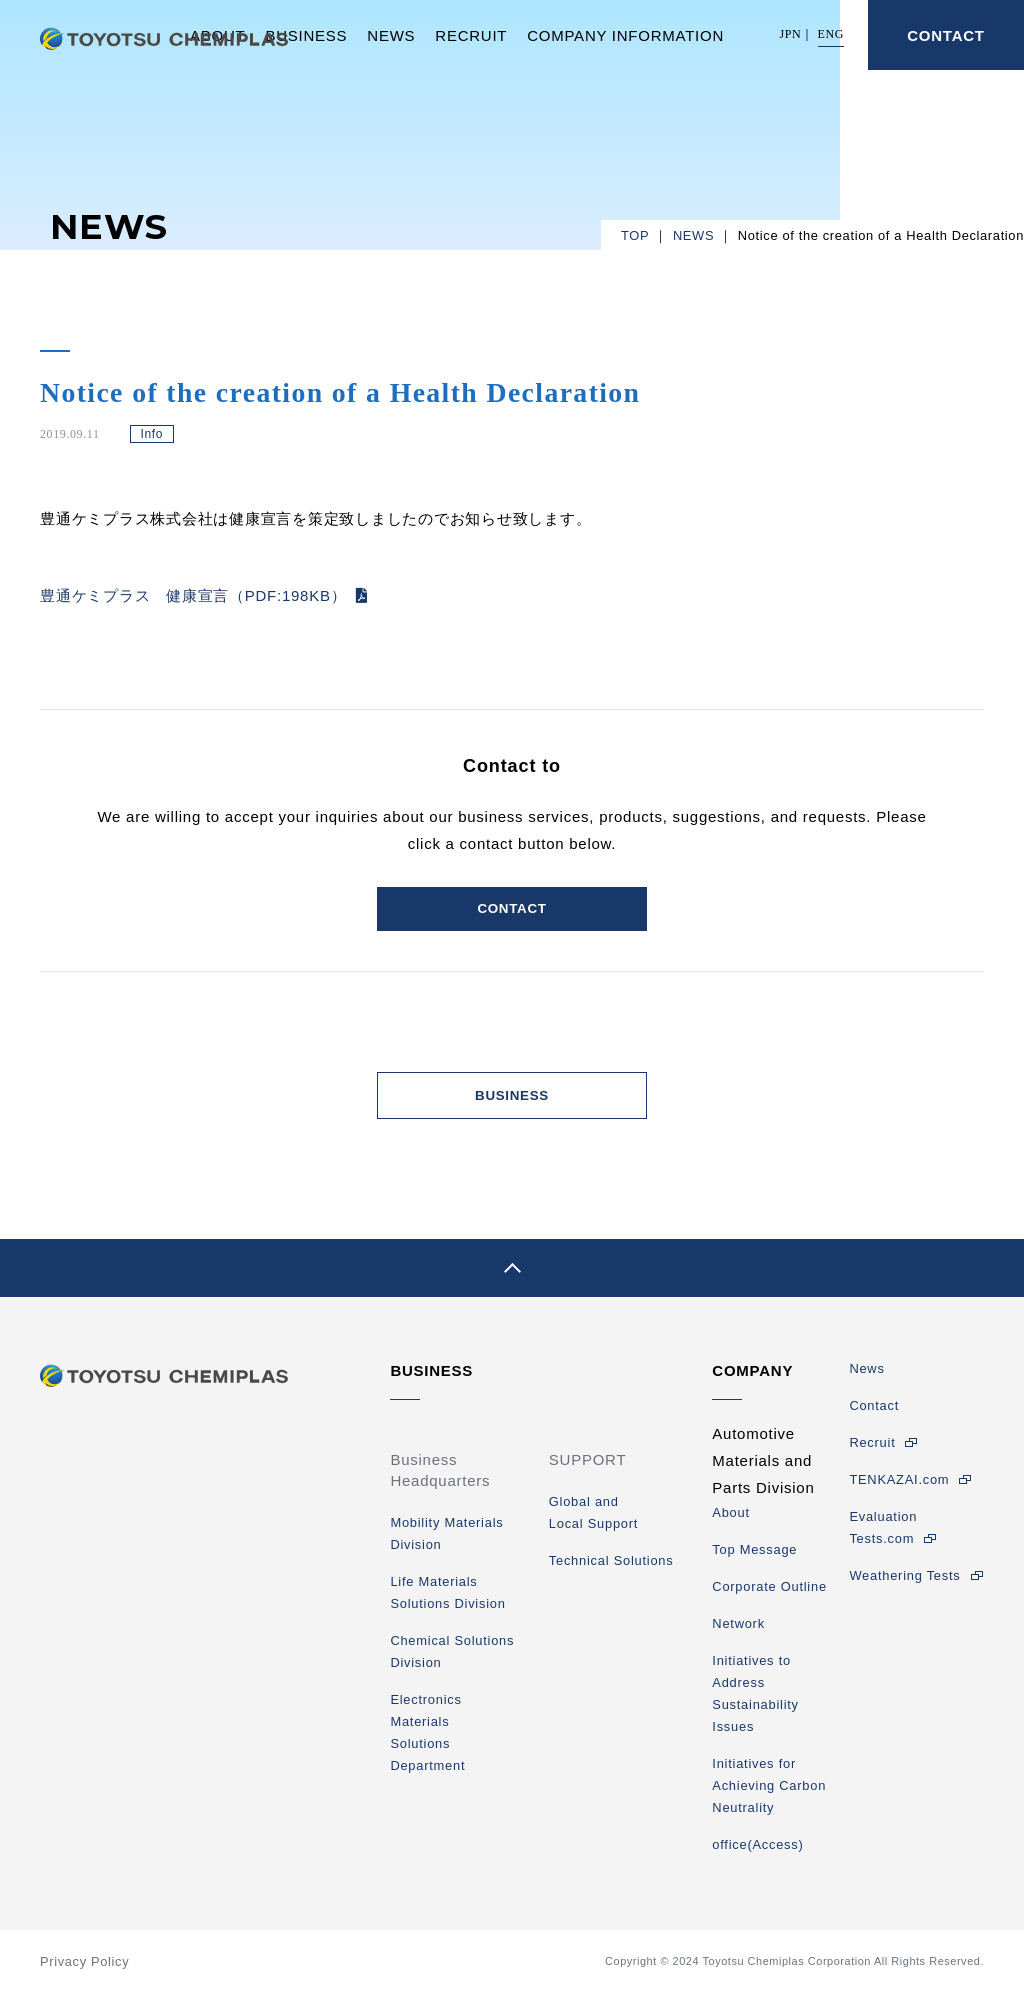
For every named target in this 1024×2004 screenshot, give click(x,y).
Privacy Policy (84, 1972)
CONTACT (945, 35)
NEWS (391, 35)
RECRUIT (471, 35)
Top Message (754, 1560)
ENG (831, 34)
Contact (874, 1416)
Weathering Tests (904, 1586)
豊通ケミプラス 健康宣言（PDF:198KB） (193, 595)
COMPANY (752, 1381)
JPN (791, 34)
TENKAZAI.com (899, 1490)
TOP (635, 235)
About (730, 1523)
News (866, 1379)
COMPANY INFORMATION (625, 35)
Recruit (872, 1453)
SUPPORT (588, 1470)
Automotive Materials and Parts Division (763, 1471)
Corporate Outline (769, 1597)
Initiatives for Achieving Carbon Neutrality (769, 1796)
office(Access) (757, 1855)
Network (738, 1634)
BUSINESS (306, 35)
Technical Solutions (611, 1571)
